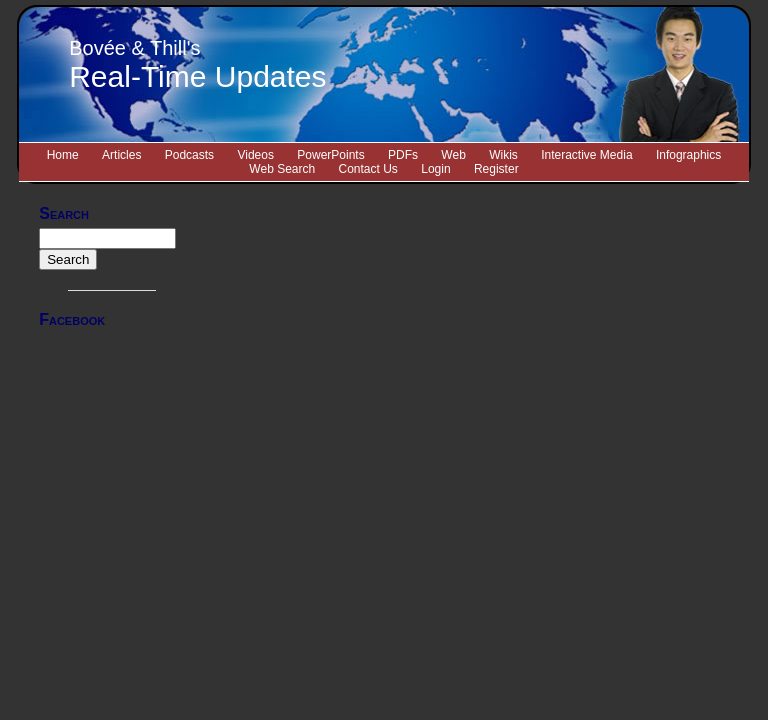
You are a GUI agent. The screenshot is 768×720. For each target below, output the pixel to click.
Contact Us (368, 169)
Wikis (503, 155)
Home (63, 155)
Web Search (282, 169)
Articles (121, 155)
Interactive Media (586, 155)
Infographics (688, 155)
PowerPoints (330, 155)
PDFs (403, 155)
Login (435, 169)
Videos (255, 155)
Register (496, 169)
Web (453, 155)
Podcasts (189, 155)
